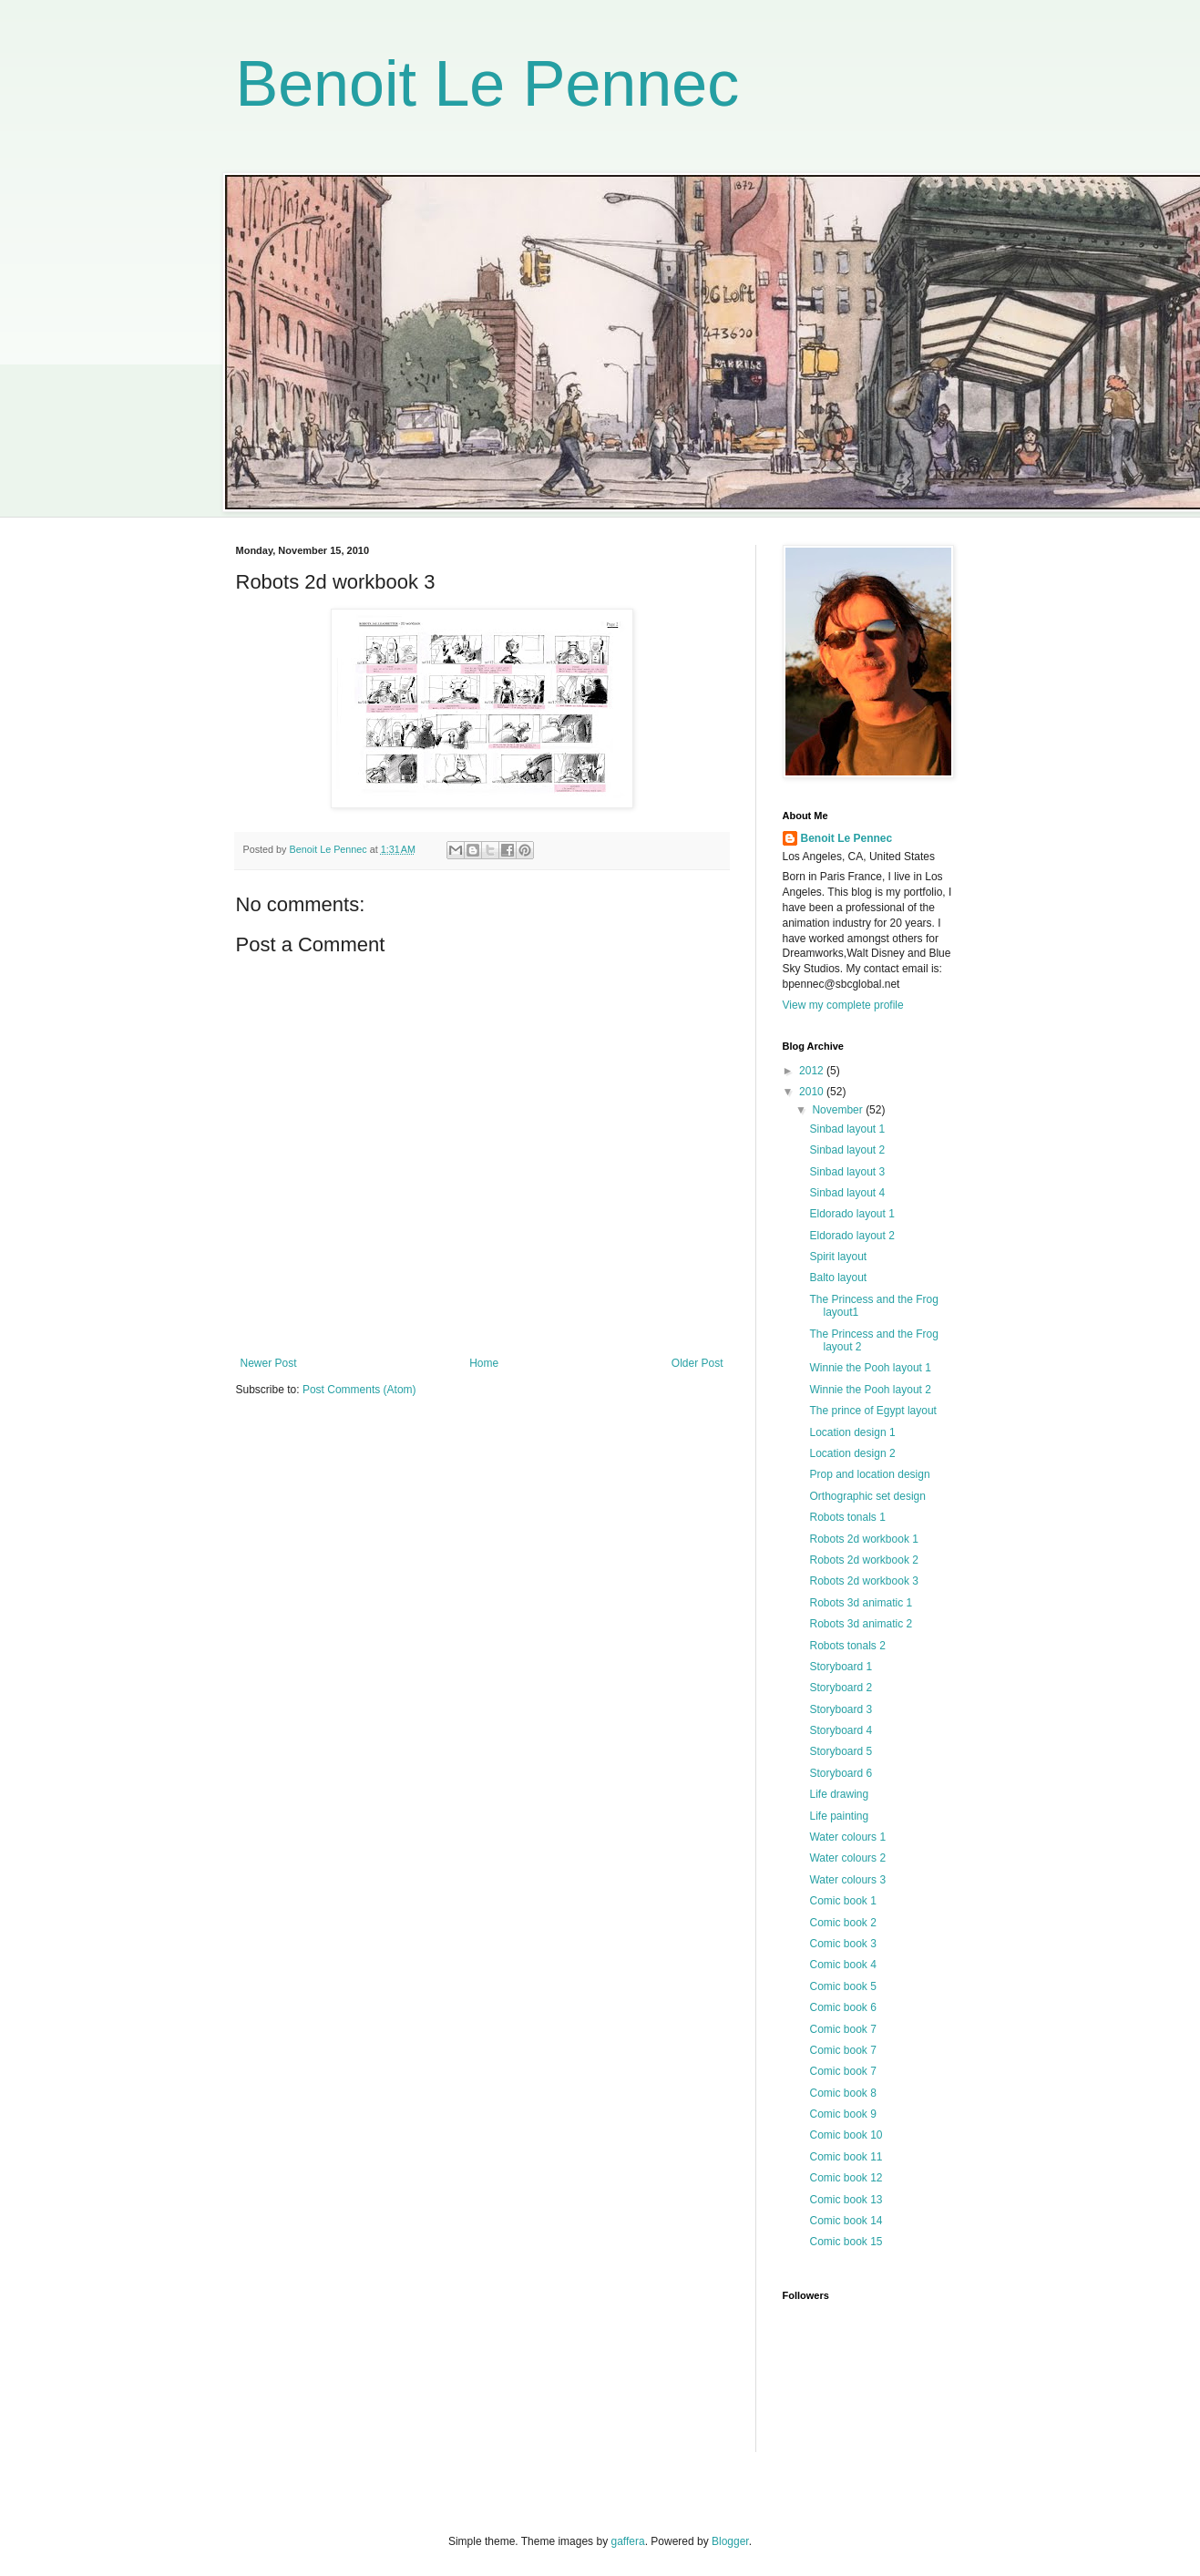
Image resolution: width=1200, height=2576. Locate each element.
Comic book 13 (845, 2199)
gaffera (627, 2541)
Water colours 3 (847, 1879)
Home (483, 1363)
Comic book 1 (842, 1900)
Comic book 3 (842, 1943)
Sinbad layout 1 (847, 1129)
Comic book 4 (842, 1964)
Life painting (838, 1816)
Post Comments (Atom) (359, 1389)
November (839, 1109)
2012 (812, 1070)
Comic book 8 (842, 2093)
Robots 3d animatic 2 (860, 1623)
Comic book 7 (842, 2029)
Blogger (730, 2541)
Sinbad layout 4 (847, 1192)
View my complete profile (843, 1005)
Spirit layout (838, 1256)
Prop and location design (869, 1474)
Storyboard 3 (840, 1709)
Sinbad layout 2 (847, 1150)
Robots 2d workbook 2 (863, 1560)
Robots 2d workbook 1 (863, 1539)
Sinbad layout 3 (847, 1171)
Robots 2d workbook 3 (863, 1581)
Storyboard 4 (840, 1730)
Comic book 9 (842, 2114)
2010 (812, 1091)
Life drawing (838, 1794)
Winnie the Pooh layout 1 (869, 1367)
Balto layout (838, 1277)
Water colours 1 (847, 1837)
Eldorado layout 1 (851, 1213)
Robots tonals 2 (847, 1645)
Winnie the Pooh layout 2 (869, 1389)
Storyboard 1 (840, 1666)
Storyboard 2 (840, 1687)
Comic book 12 (845, 2177)
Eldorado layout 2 (851, 1235)
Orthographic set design (867, 1496)
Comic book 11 (845, 2156)
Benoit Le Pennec (488, 83)
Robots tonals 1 (847, 1517)
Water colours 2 (847, 1858)
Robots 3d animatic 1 (860, 1602)
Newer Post (269, 1363)
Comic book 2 (842, 1922)
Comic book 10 (845, 2135)
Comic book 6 (842, 2007)
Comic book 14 (845, 2220)
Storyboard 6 (840, 1773)
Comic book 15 (845, 2241)
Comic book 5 (842, 1986)
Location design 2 (852, 1453)
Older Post (697, 1363)
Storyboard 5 (840, 1751)
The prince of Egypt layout (872, 1410)
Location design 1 (852, 1432)
